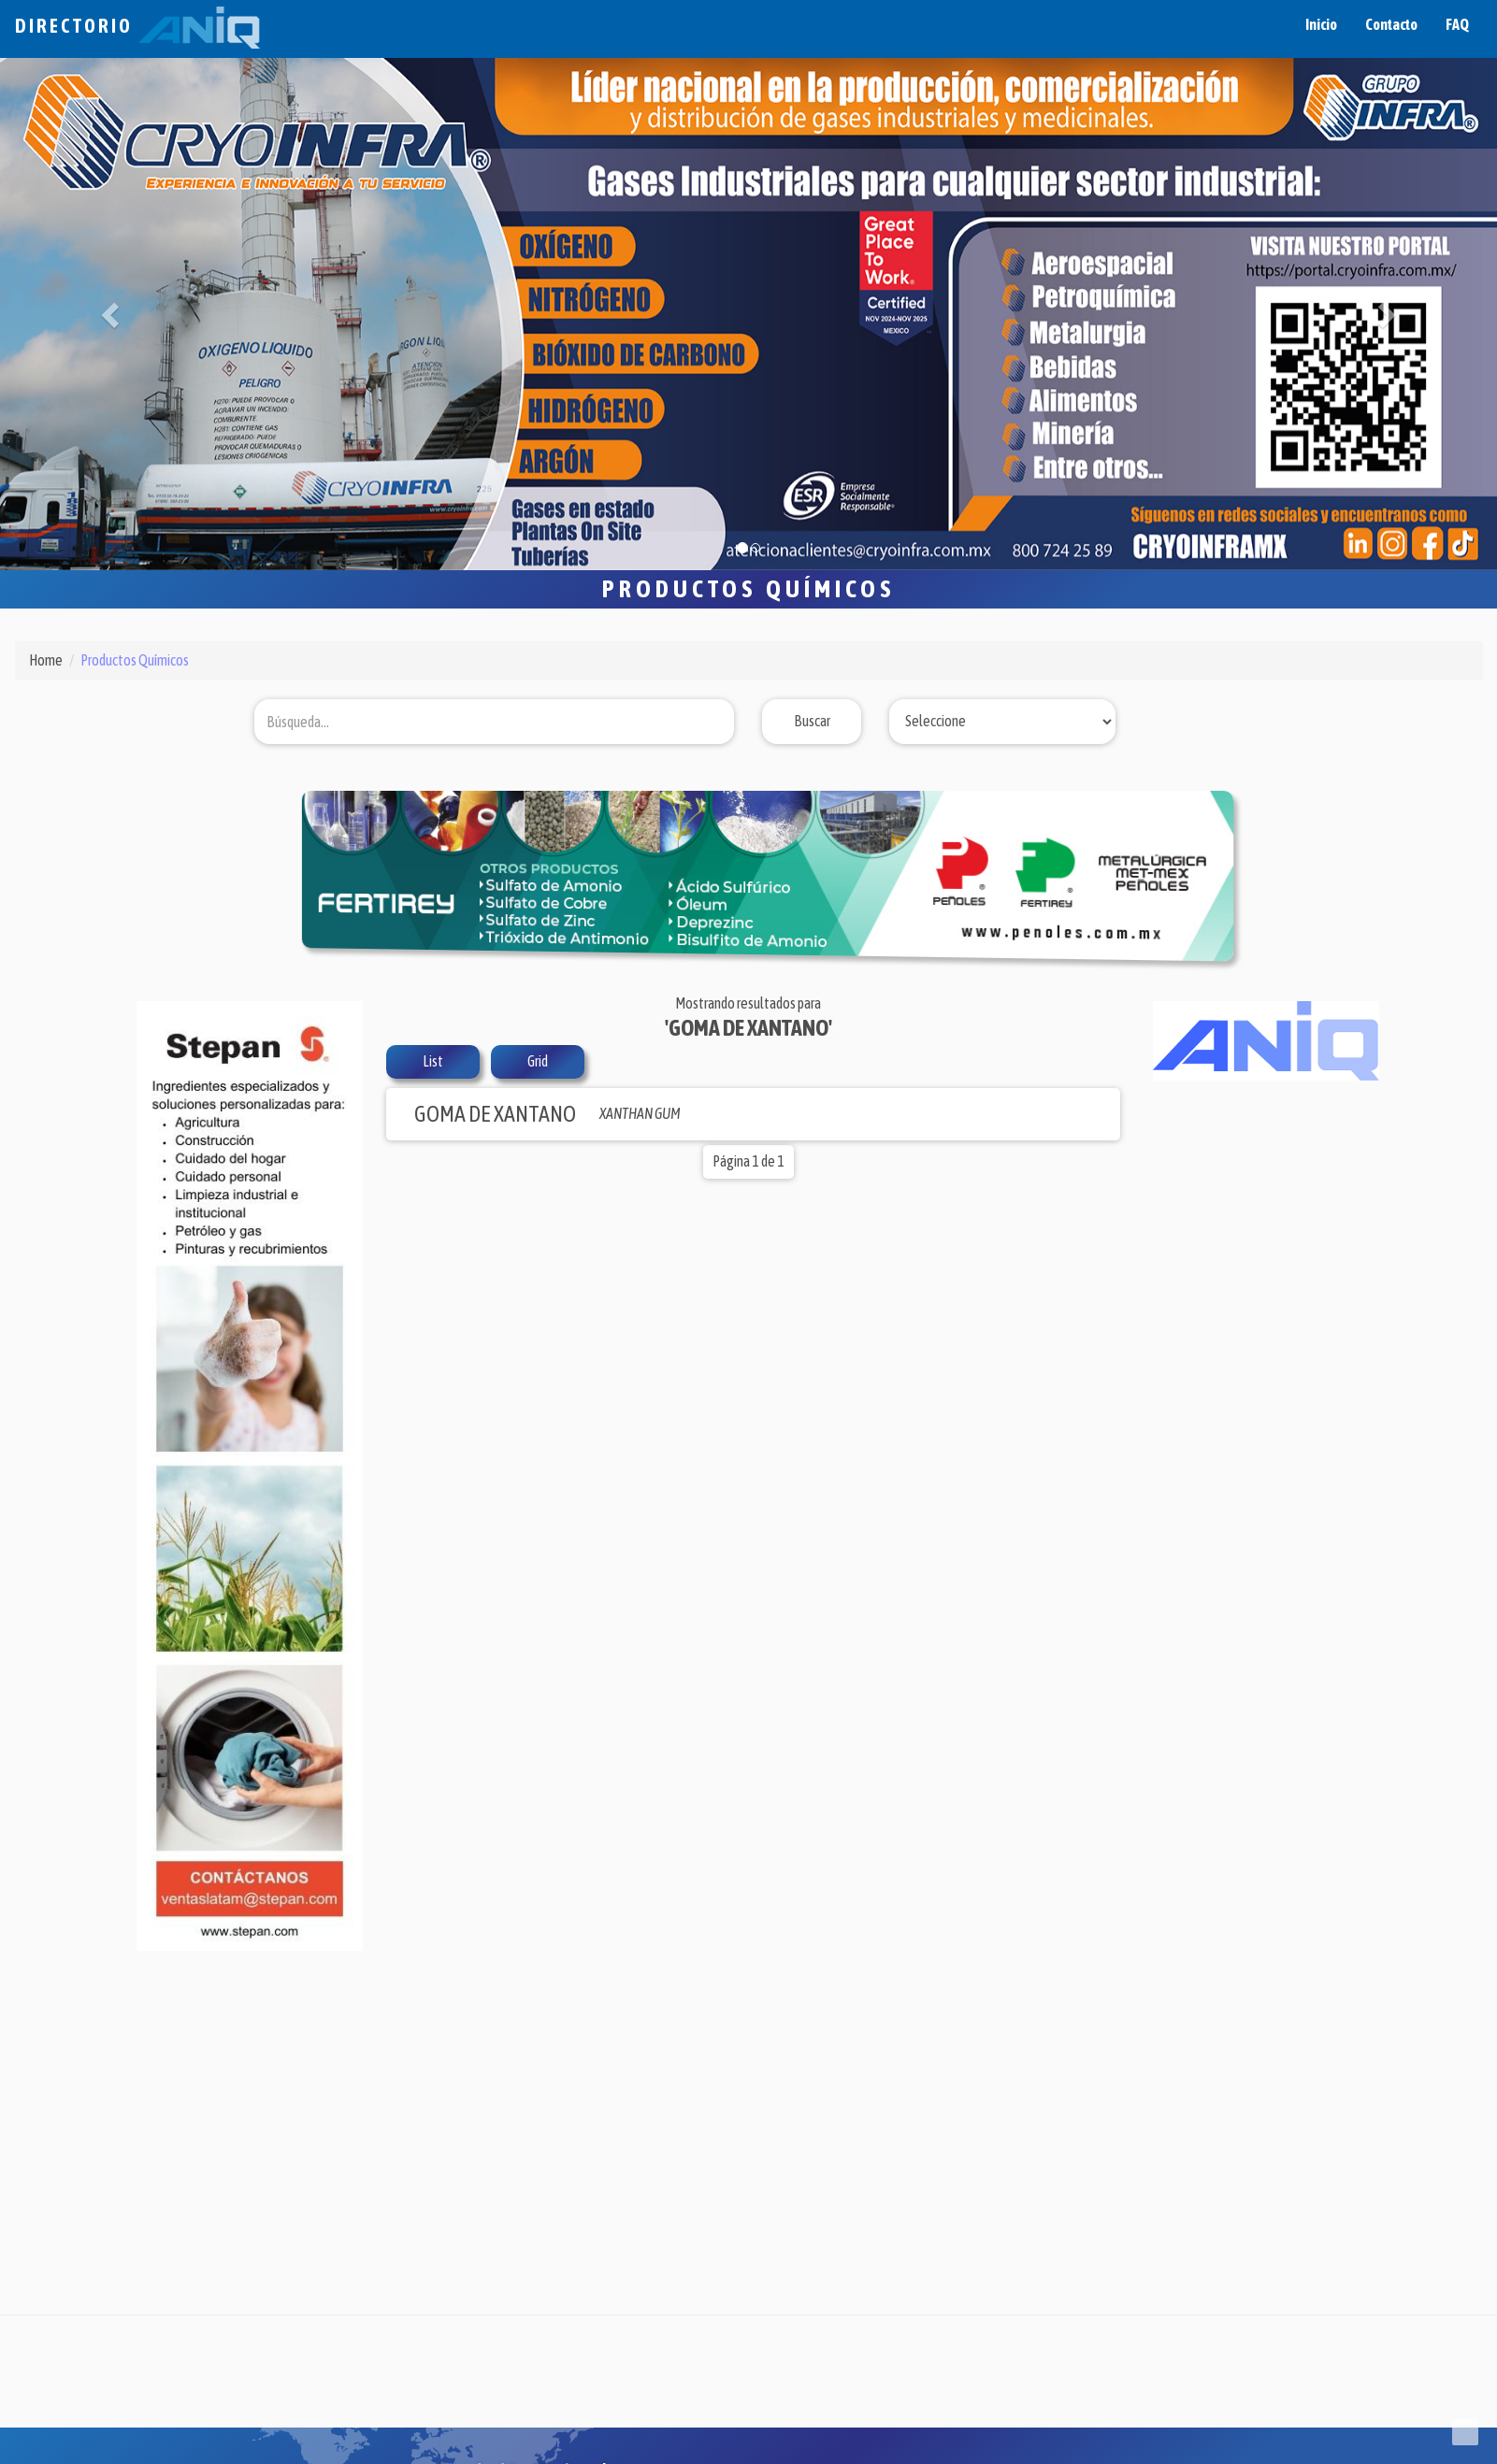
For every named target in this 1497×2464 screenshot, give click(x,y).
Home (46, 660)
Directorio (137, 25)
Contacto (1391, 24)
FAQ (1457, 24)
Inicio (1321, 24)
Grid (537, 1061)
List (433, 1061)
